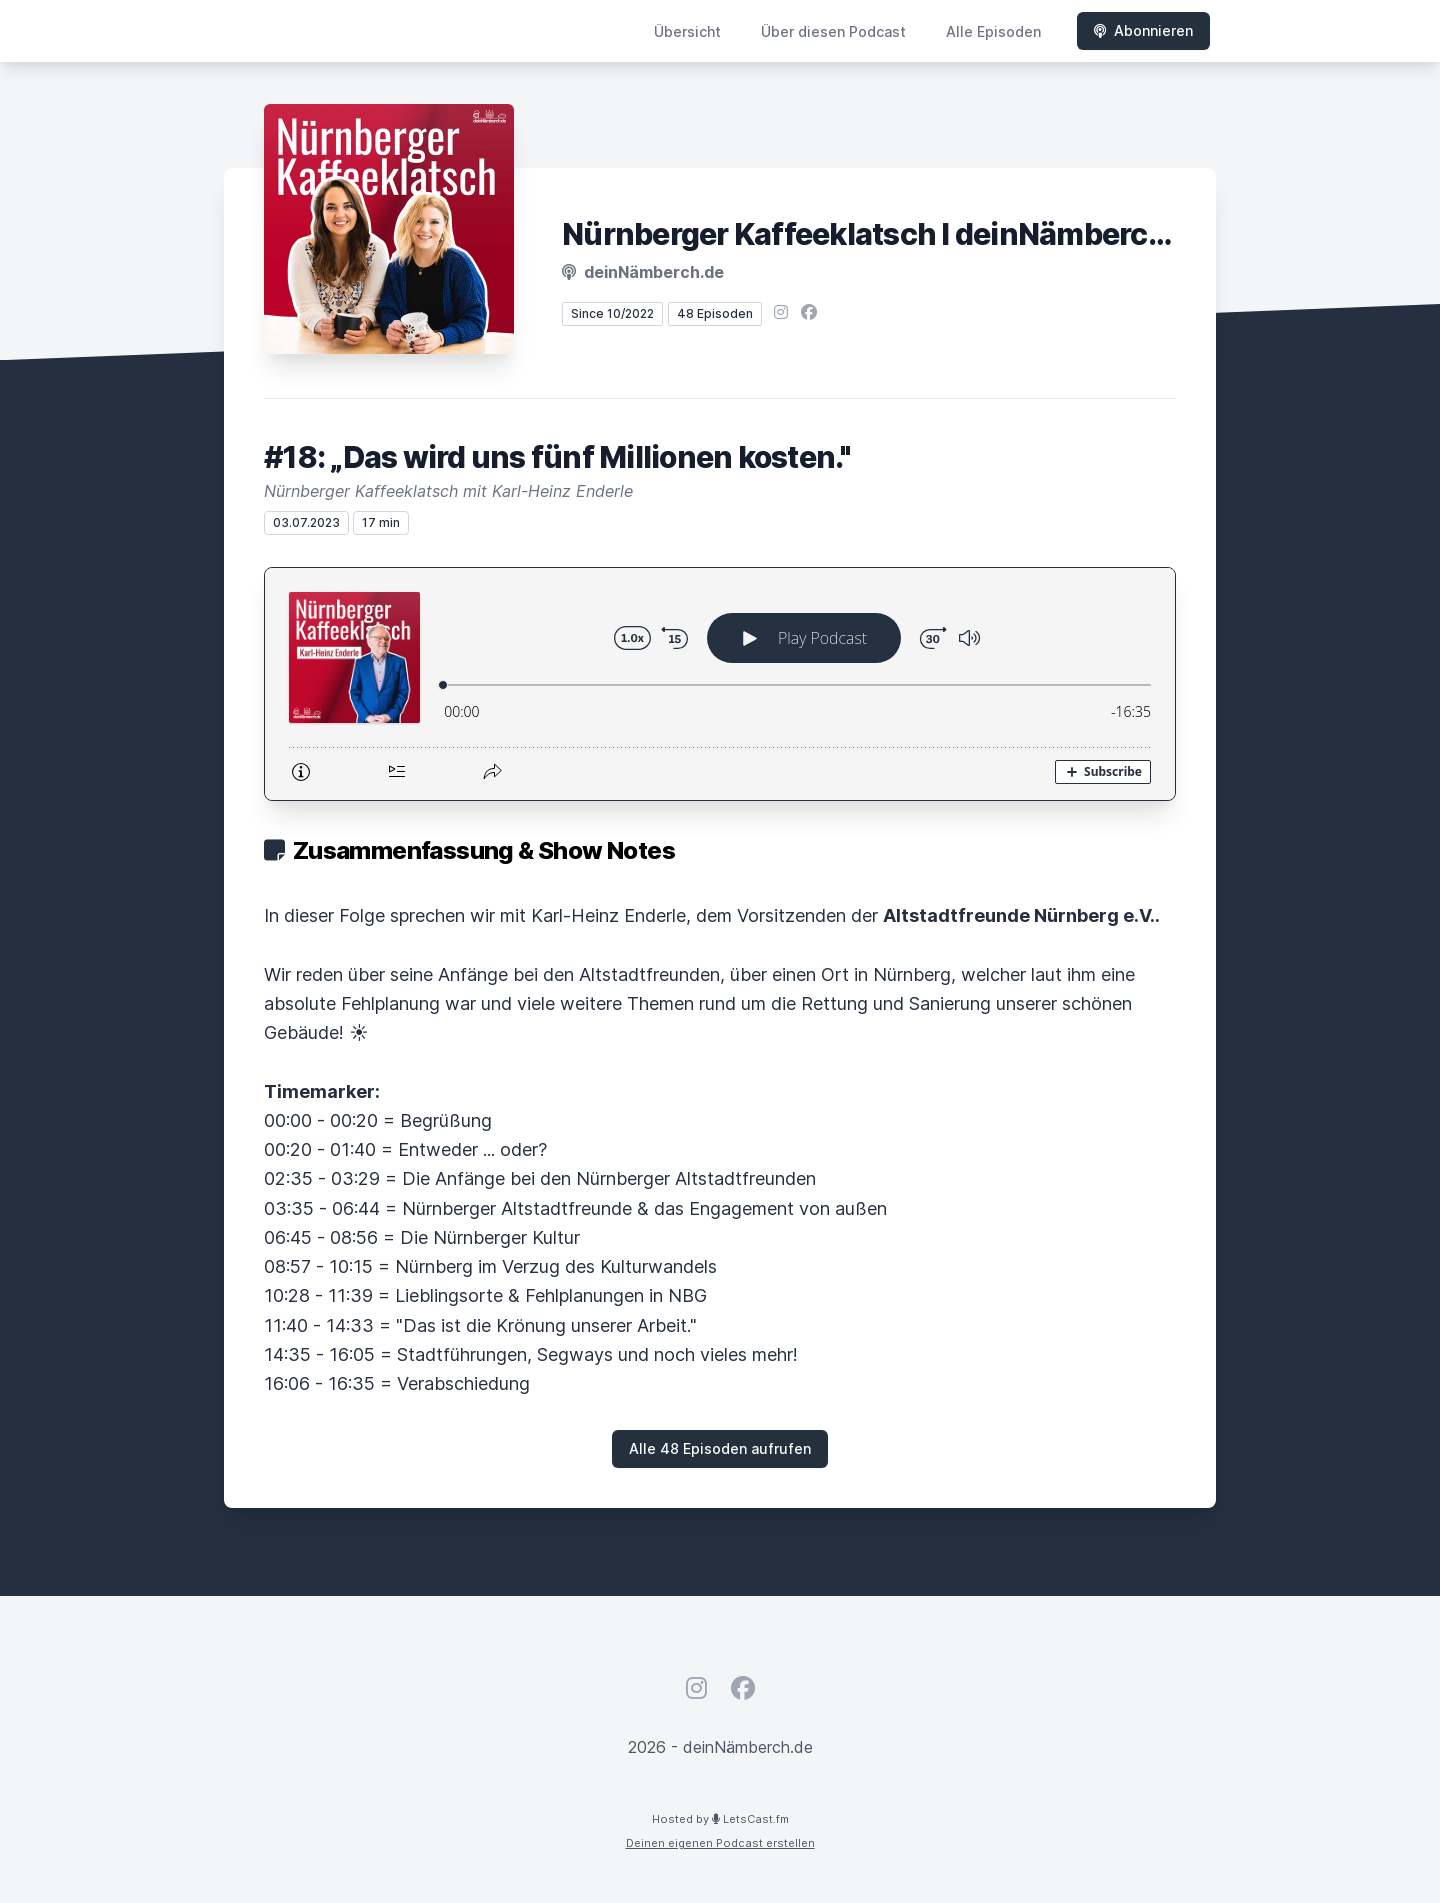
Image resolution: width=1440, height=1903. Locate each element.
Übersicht (687, 31)
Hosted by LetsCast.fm (720, 1819)
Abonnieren (1143, 30)
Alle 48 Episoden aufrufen (720, 1448)
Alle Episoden (993, 31)
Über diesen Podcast (833, 31)
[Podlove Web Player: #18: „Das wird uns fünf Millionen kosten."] (720, 684)
